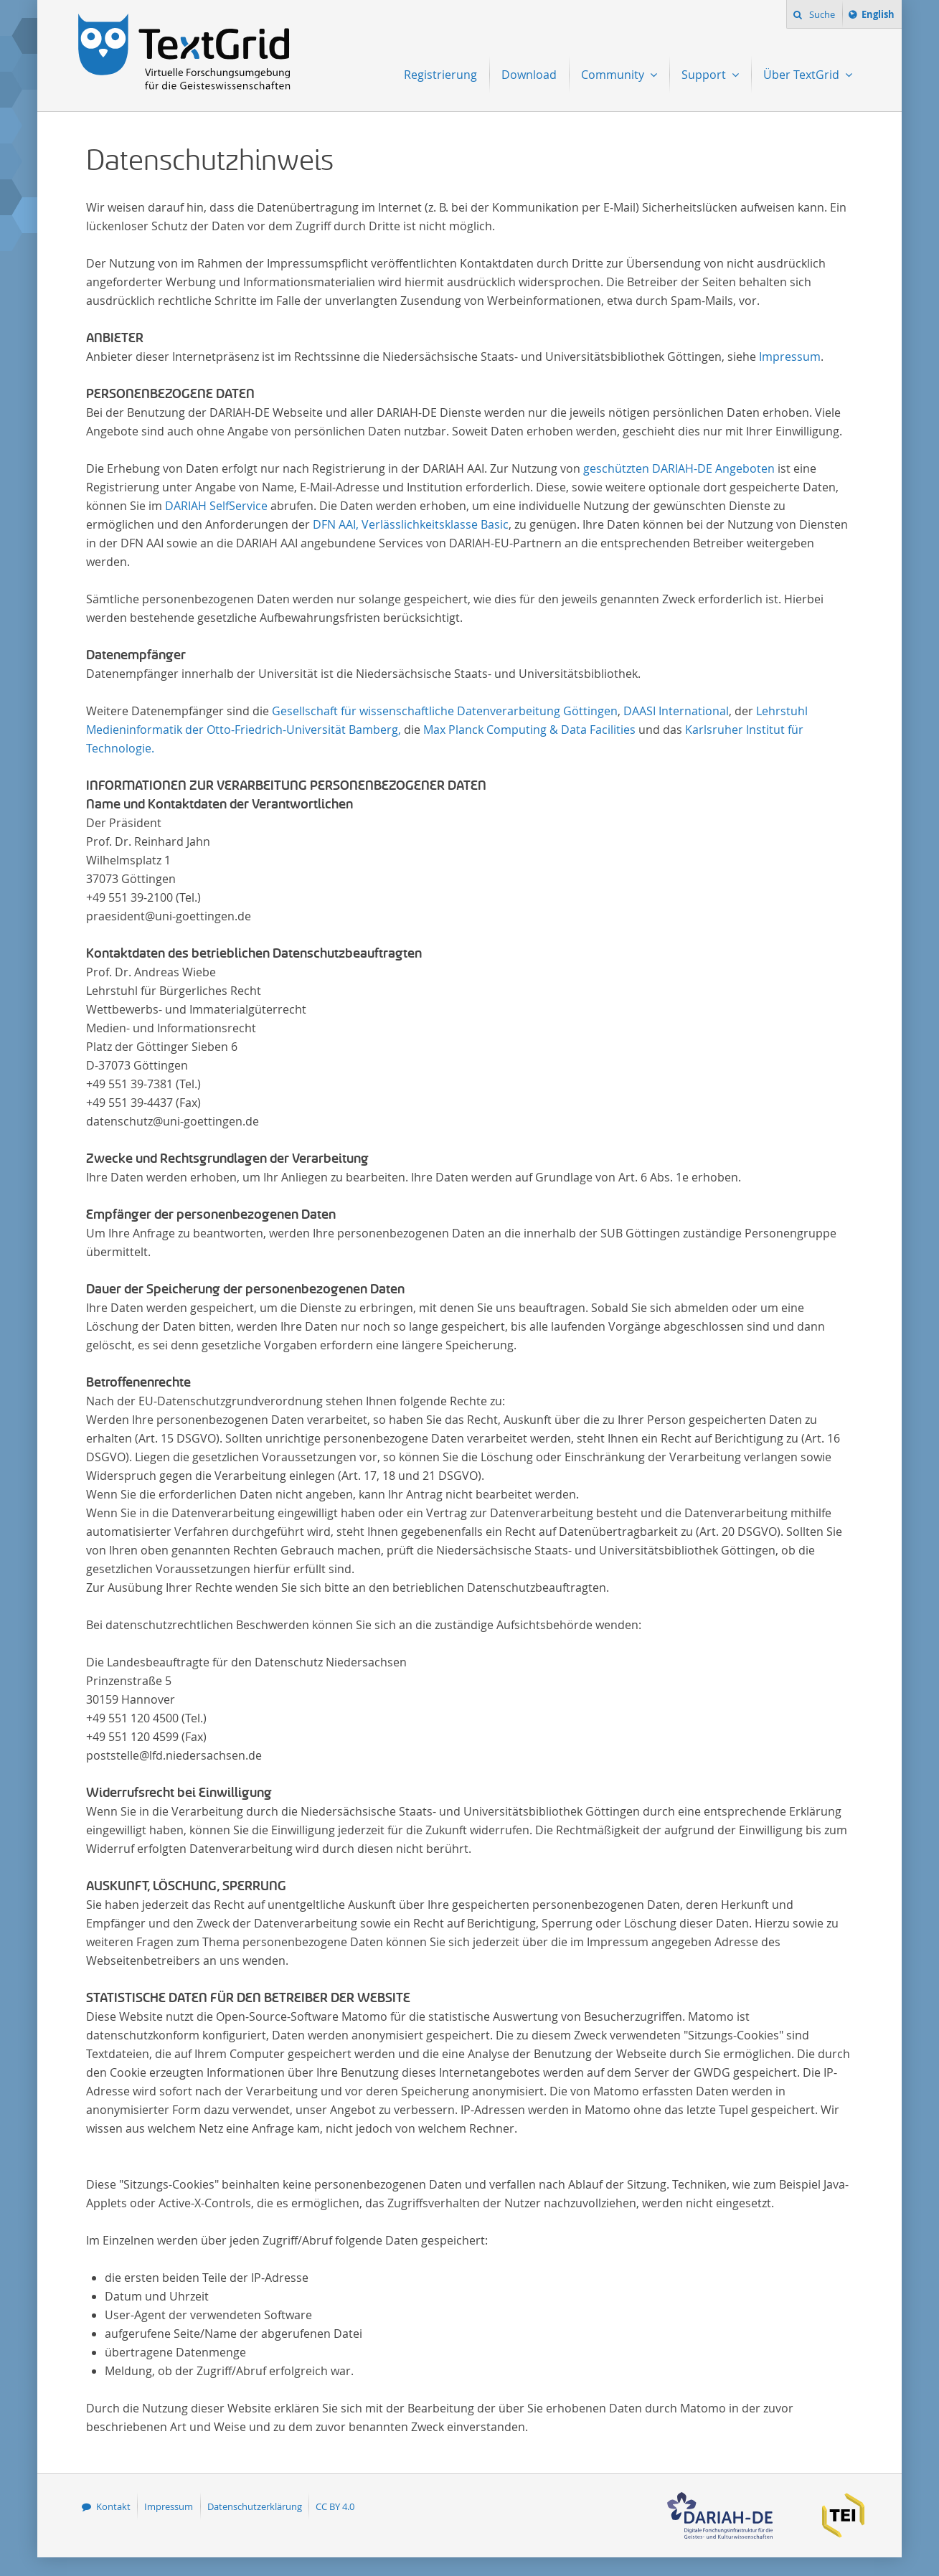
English (880, 16)
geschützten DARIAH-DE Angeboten (679, 468)
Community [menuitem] (614, 74)
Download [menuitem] (529, 74)
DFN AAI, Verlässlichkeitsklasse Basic (411, 524)
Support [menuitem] (705, 74)
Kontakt (113, 2506)
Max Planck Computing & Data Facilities (529, 729)
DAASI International (676, 711)
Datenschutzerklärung (254, 2506)
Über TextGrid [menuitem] (802, 74)
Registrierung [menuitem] (440, 74)
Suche (821, 14)
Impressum (790, 356)
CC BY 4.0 (335, 2506)
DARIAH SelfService (216, 506)
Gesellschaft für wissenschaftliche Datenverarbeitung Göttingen (445, 711)
